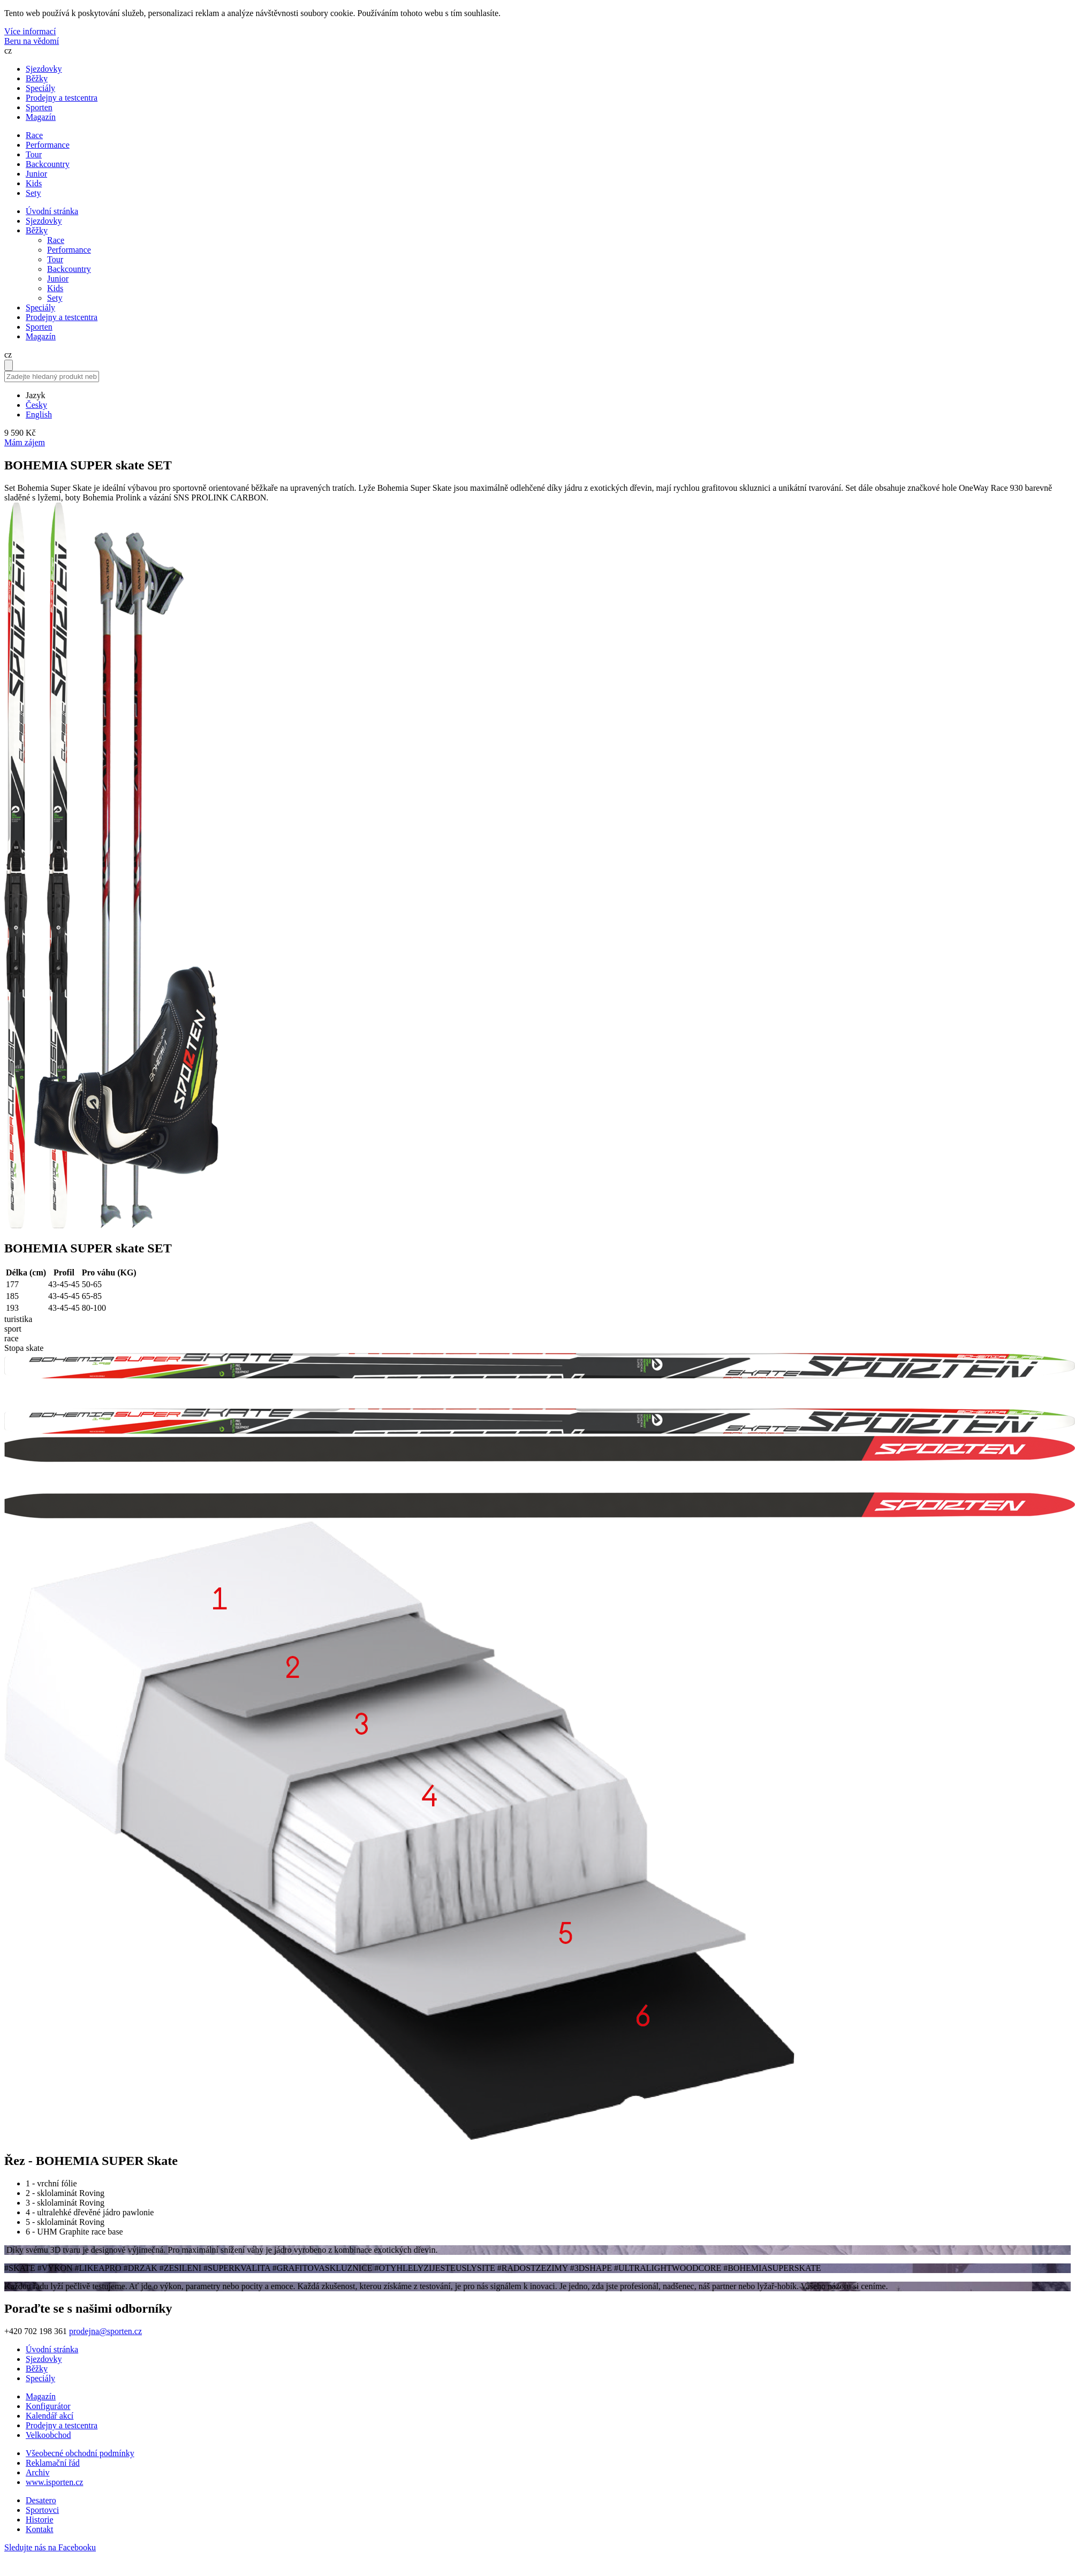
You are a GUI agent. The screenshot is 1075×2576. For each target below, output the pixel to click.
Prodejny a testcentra (61, 97)
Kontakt (40, 2529)
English (39, 414)
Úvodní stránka (52, 211)
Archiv (37, 2472)
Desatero (41, 2500)
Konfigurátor (48, 2406)
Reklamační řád (53, 2462)
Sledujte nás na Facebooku (50, 2547)
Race (55, 240)
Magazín (41, 116)
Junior (58, 278)
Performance (69, 249)
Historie (40, 2519)
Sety (54, 297)
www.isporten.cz (54, 2482)
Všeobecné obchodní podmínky (80, 2453)
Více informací (30, 31)
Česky (36, 404)
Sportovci (42, 2509)
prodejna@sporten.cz (105, 2331)
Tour (55, 259)
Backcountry (69, 268)
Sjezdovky (44, 68)
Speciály (40, 88)
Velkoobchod (48, 2435)
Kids (55, 288)
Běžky (37, 78)
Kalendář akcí (49, 2415)
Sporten (39, 107)
